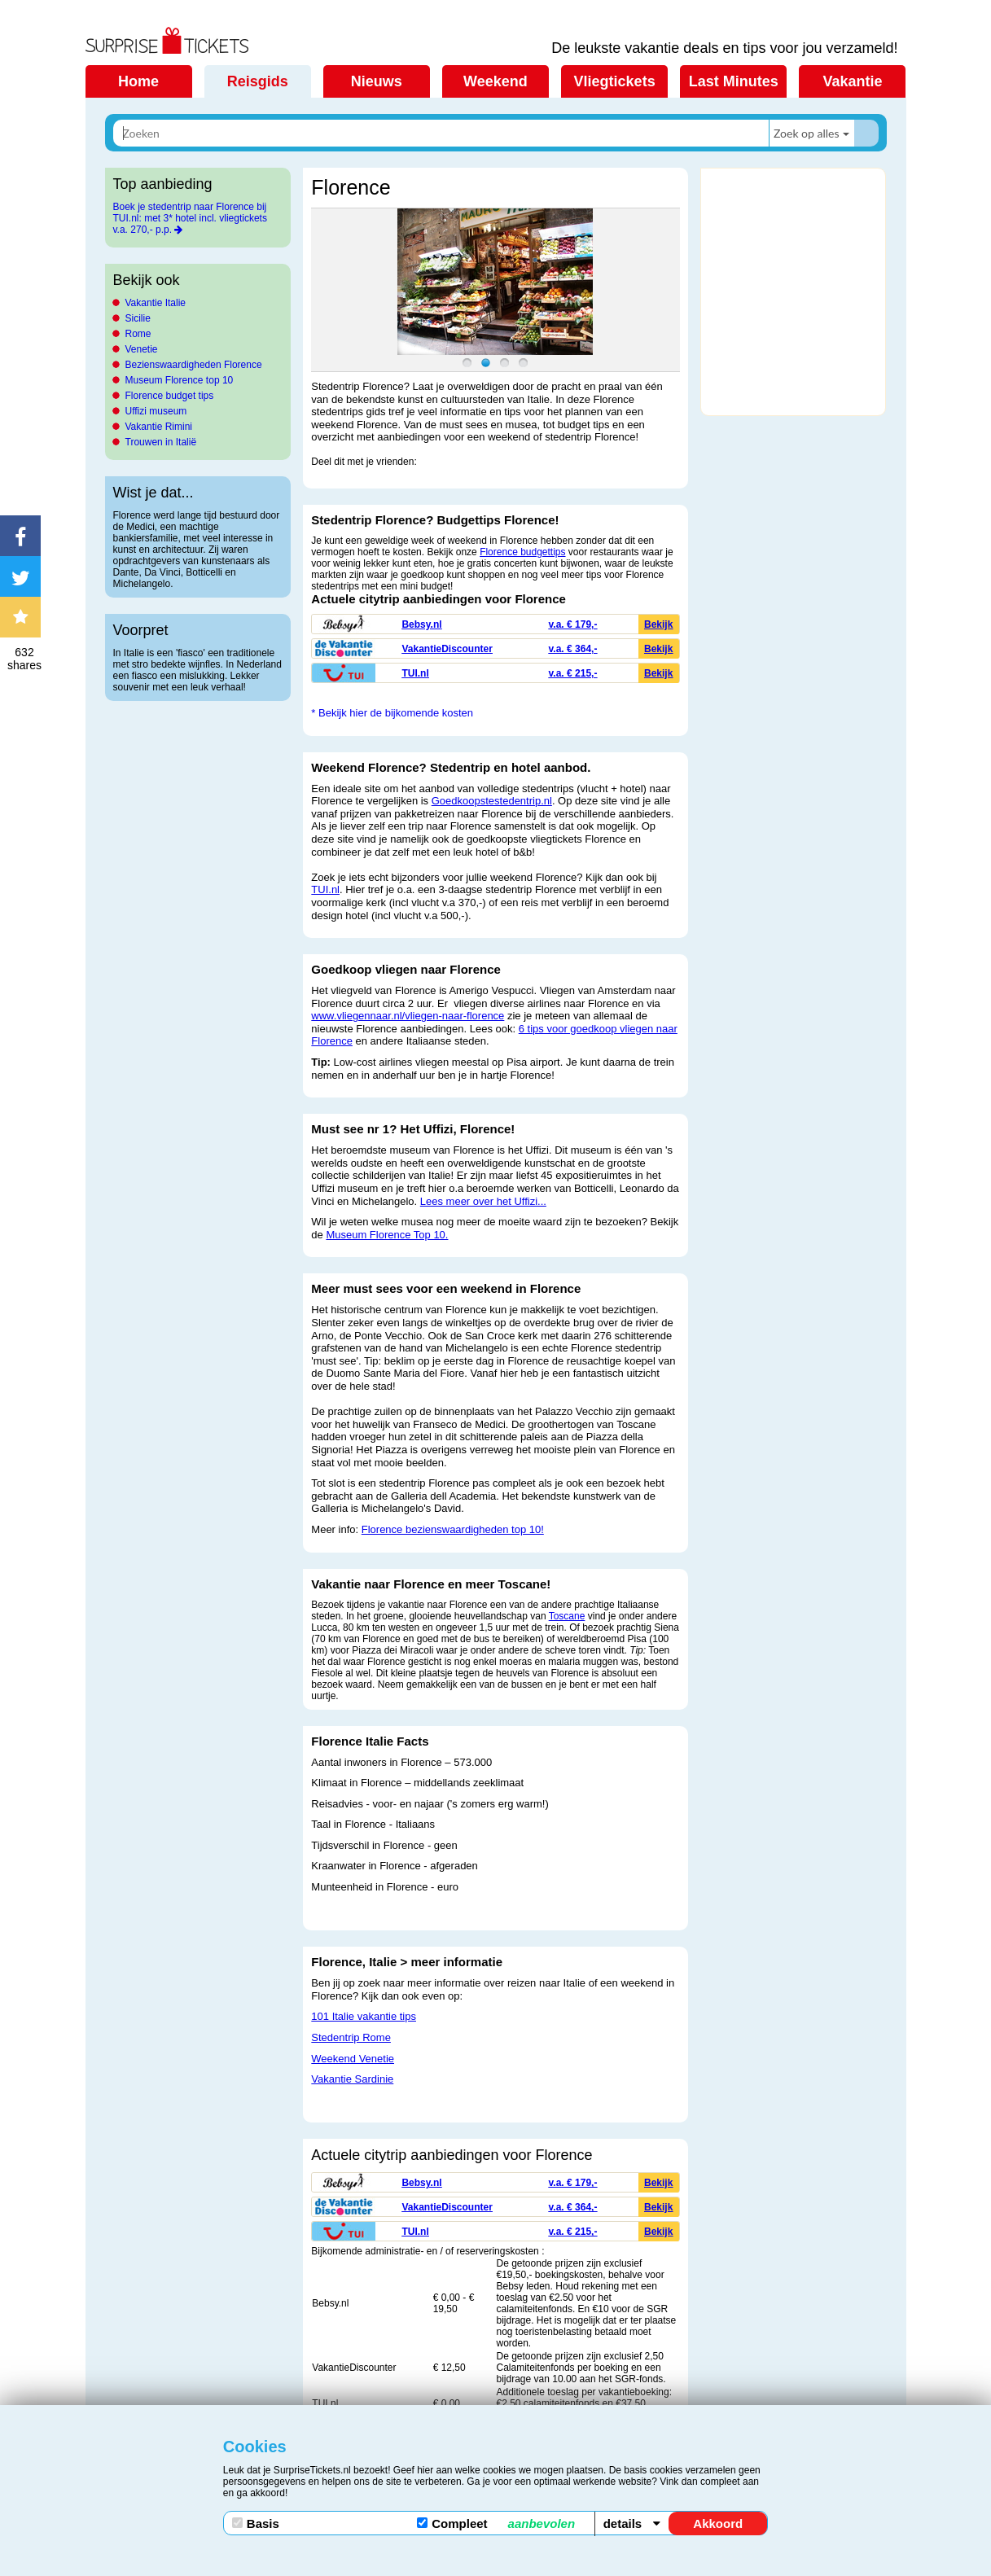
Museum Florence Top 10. (387, 1235)
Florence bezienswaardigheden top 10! (453, 1529)
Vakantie (852, 81)
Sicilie (138, 318)
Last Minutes (733, 81)
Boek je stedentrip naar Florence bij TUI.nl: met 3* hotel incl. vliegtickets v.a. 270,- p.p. (190, 218)
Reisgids (257, 81)
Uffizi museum (156, 411)
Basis (255, 2523)
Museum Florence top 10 (179, 380)
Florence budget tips (169, 395)
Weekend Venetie (352, 2058)
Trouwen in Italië (161, 442)
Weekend (495, 81)
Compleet (496, 2523)
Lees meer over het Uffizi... (483, 1201)
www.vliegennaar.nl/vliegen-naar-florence (407, 1016)
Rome (138, 334)
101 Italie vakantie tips (363, 2016)
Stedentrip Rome (351, 2037)
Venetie (141, 349)
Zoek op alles (807, 133)
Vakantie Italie (155, 303)
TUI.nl (325, 889)
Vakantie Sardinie (352, 2079)
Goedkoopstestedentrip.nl (492, 801)
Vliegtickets (615, 81)
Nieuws (376, 81)
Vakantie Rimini (158, 426)
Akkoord (718, 2523)
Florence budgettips (522, 552)
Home (138, 81)
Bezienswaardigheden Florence (193, 364)
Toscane (567, 1616)
